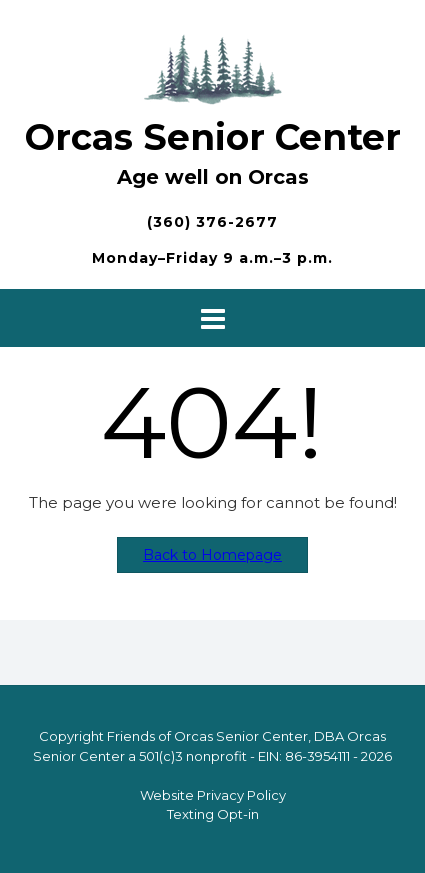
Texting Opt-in (213, 814)
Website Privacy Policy (213, 795)
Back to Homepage (212, 555)
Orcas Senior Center (213, 137)
